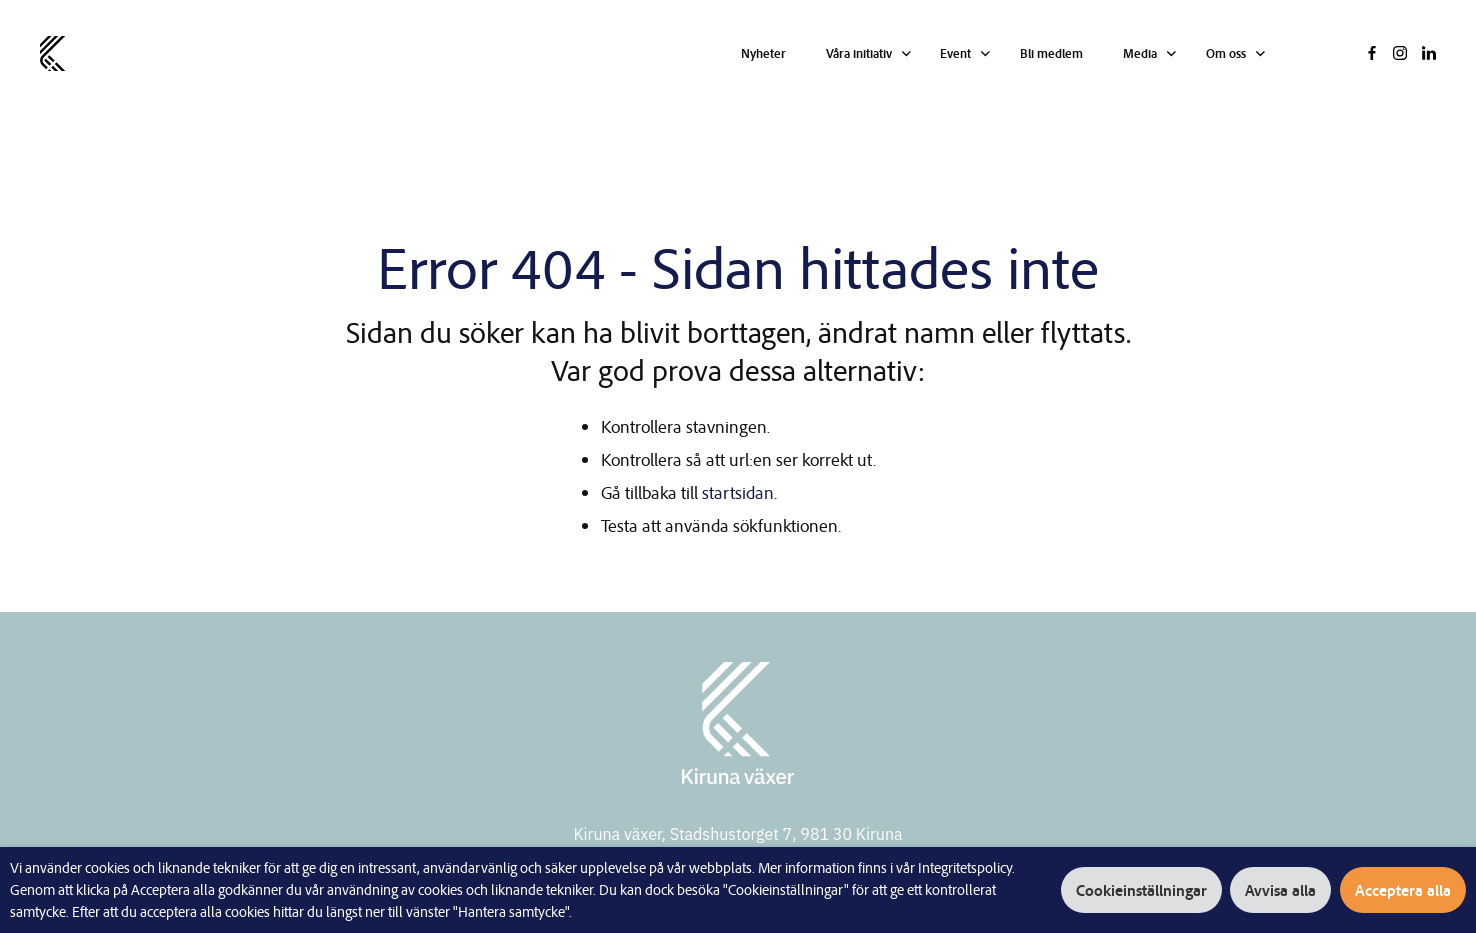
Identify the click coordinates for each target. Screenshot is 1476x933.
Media (1142, 53)
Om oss (1227, 53)
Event (957, 53)
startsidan (738, 492)
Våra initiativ (860, 53)
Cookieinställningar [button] (1142, 890)
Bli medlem (1053, 53)
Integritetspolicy (965, 868)
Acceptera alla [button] (1403, 890)
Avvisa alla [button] (1281, 890)
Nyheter (764, 53)
